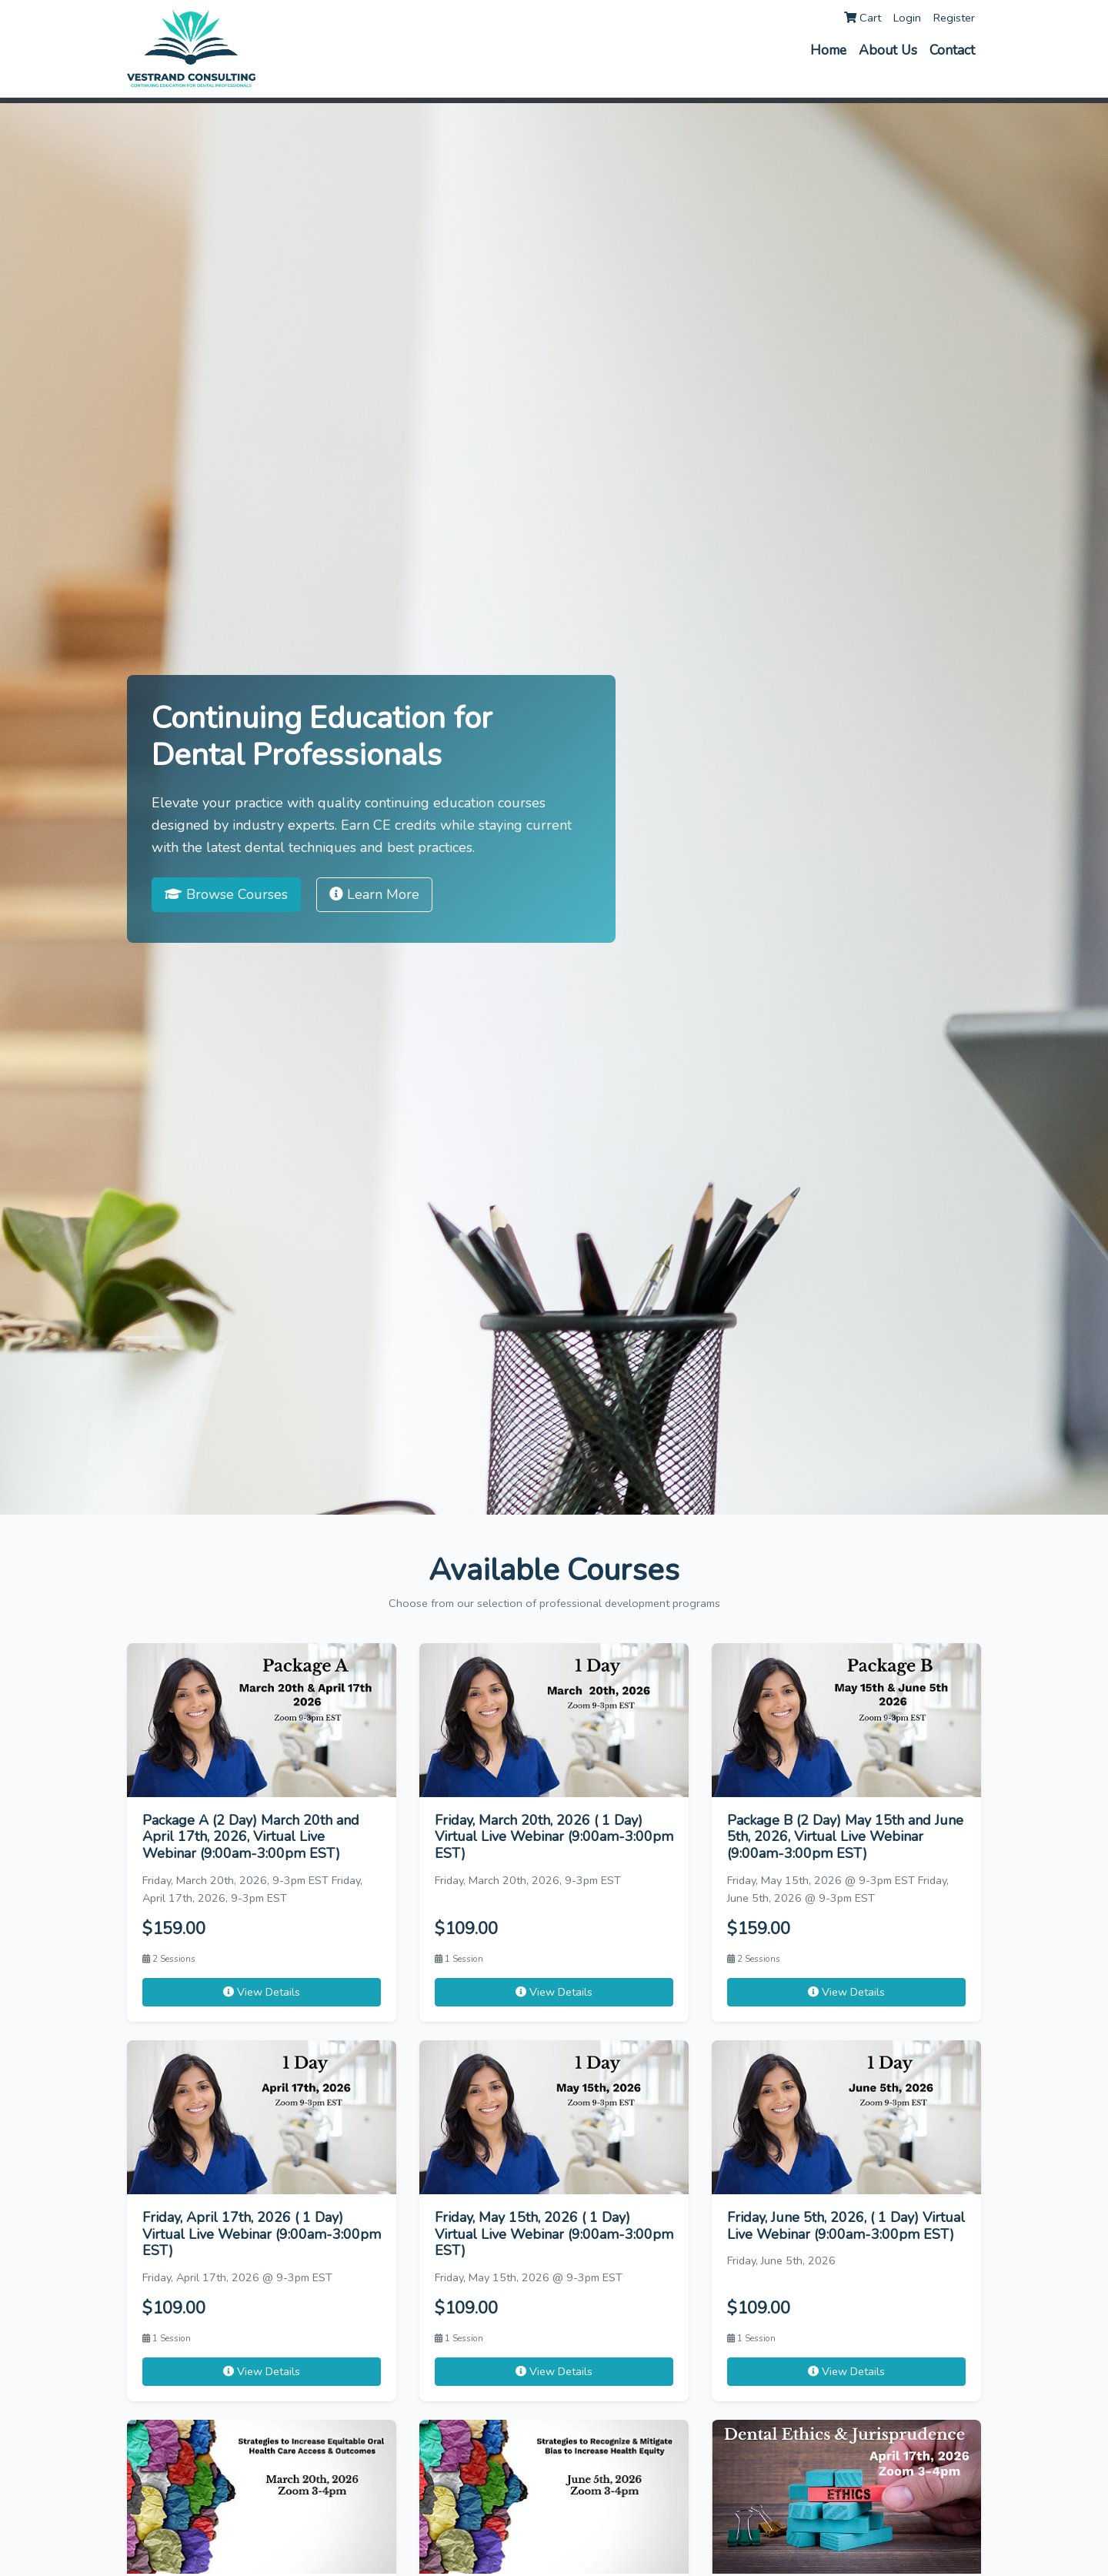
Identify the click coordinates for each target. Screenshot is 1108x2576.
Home (828, 50)
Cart (862, 17)
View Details (261, 1992)
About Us (888, 50)
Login (907, 17)
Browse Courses (226, 894)
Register (954, 17)
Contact (952, 50)
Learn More (374, 894)
